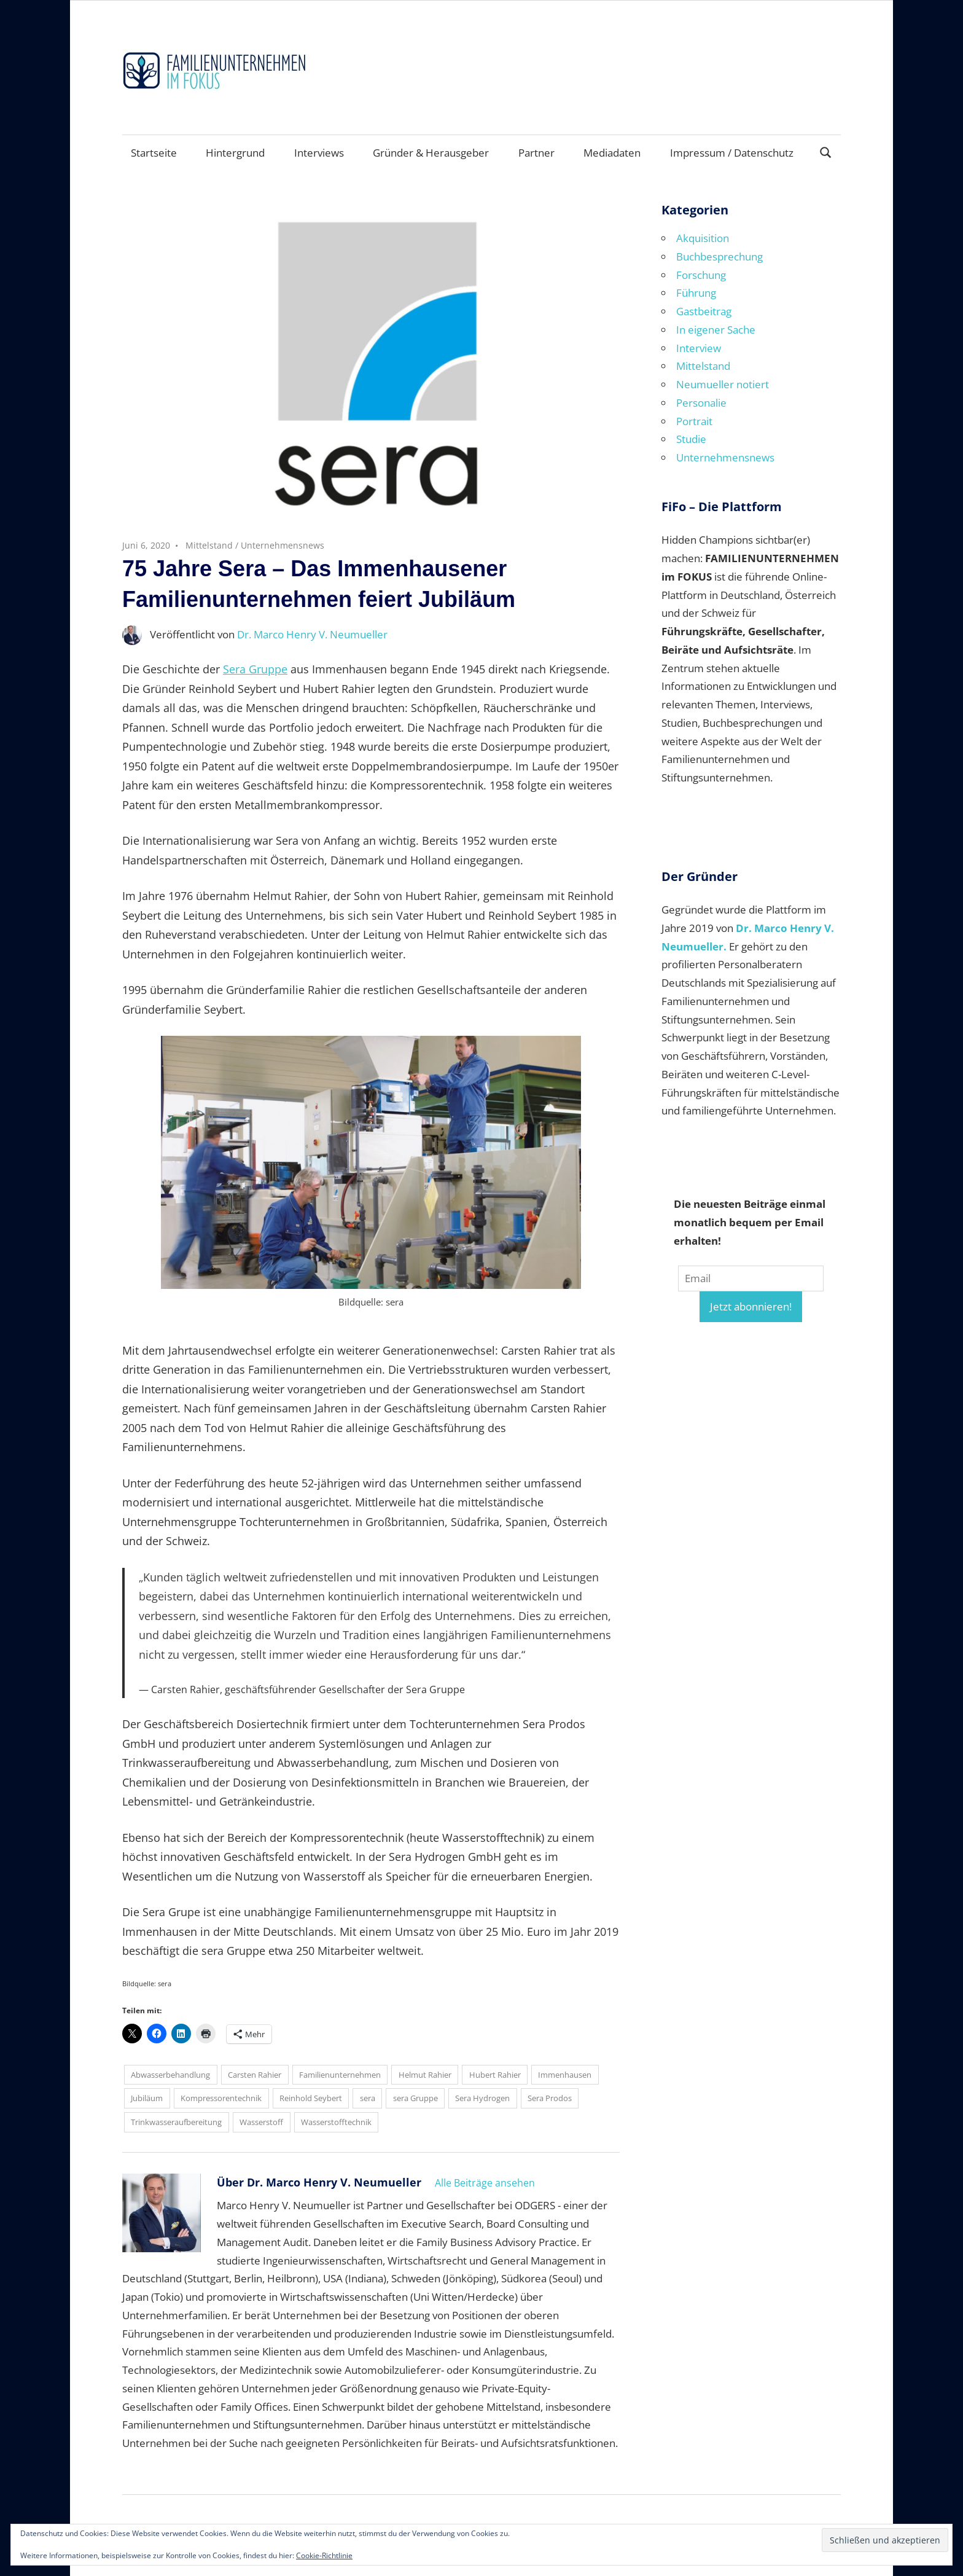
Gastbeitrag (703, 311)
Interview (698, 348)
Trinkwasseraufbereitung (176, 2122)
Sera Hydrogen (482, 2098)
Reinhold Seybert (310, 2098)
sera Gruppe (415, 2098)
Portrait (694, 421)
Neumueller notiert (722, 384)
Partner (536, 153)
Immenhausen (564, 2074)
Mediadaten (612, 153)
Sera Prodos (550, 2098)
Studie (691, 439)
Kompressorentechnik (221, 2098)
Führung (696, 293)
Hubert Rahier (495, 2074)
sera (367, 2098)
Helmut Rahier (425, 2074)
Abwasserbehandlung (170, 2074)
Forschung (701, 275)
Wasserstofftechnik (336, 2122)
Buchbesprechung (719, 256)
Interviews (319, 153)
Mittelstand (209, 545)
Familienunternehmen (340, 2074)
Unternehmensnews (282, 545)
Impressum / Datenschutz (731, 153)
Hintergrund (235, 153)
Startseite (154, 153)
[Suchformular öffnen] (826, 151)
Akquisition (702, 238)
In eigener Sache (715, 330)
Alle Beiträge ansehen (485, 2183)
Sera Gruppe (255, 669)
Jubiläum (147, 2098)
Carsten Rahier (254, 2074)
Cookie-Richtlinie (324, 2555)
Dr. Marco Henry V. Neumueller (312, 634)
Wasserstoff (261, 2122)
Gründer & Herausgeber (431, 153)
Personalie (701, 403)
